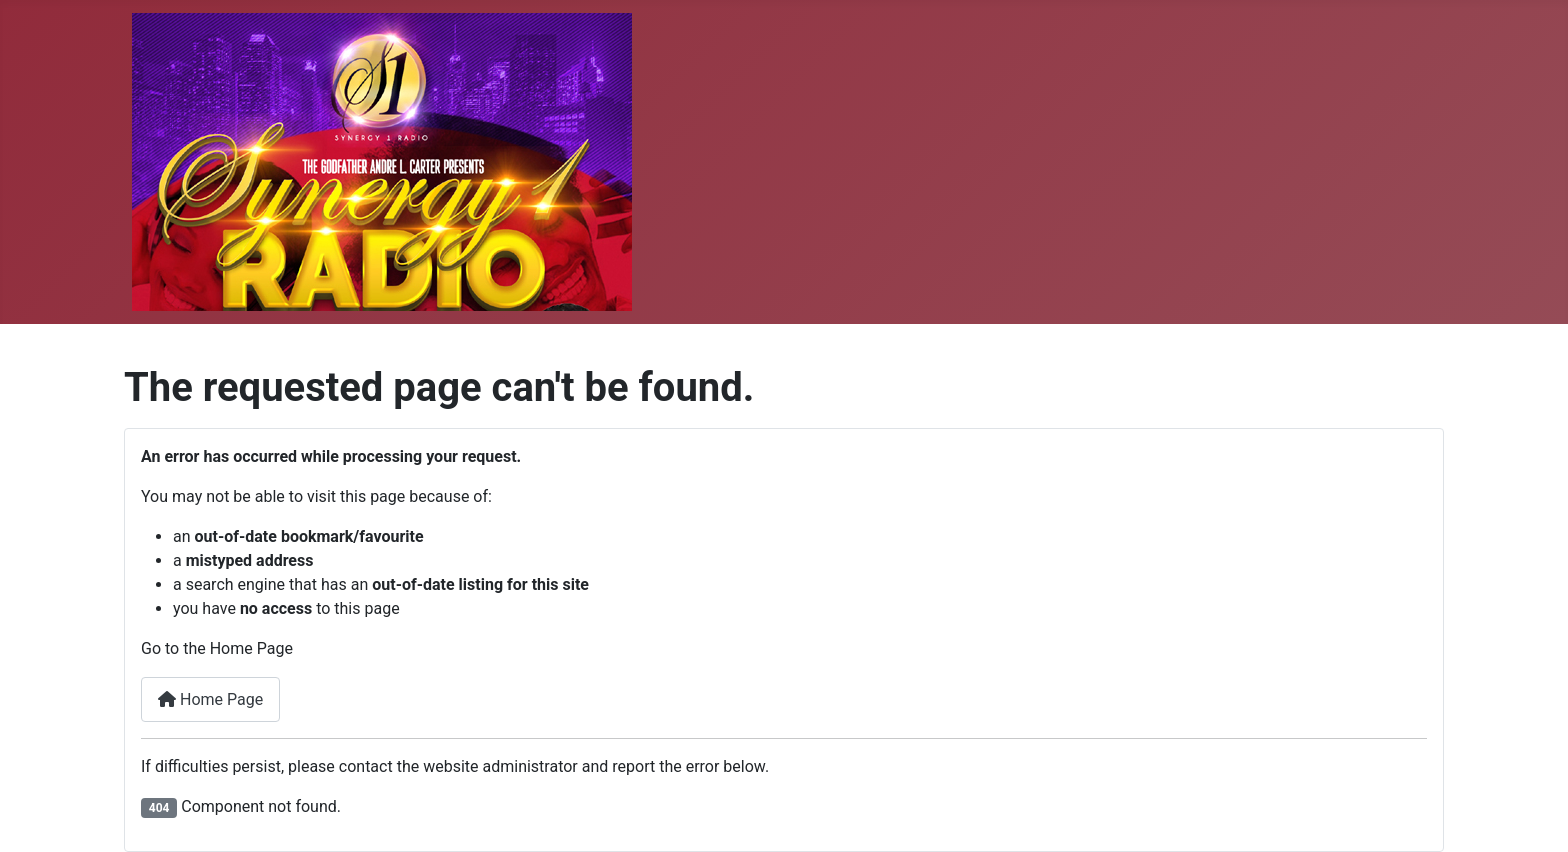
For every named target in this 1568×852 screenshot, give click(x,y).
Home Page (210, 699)
